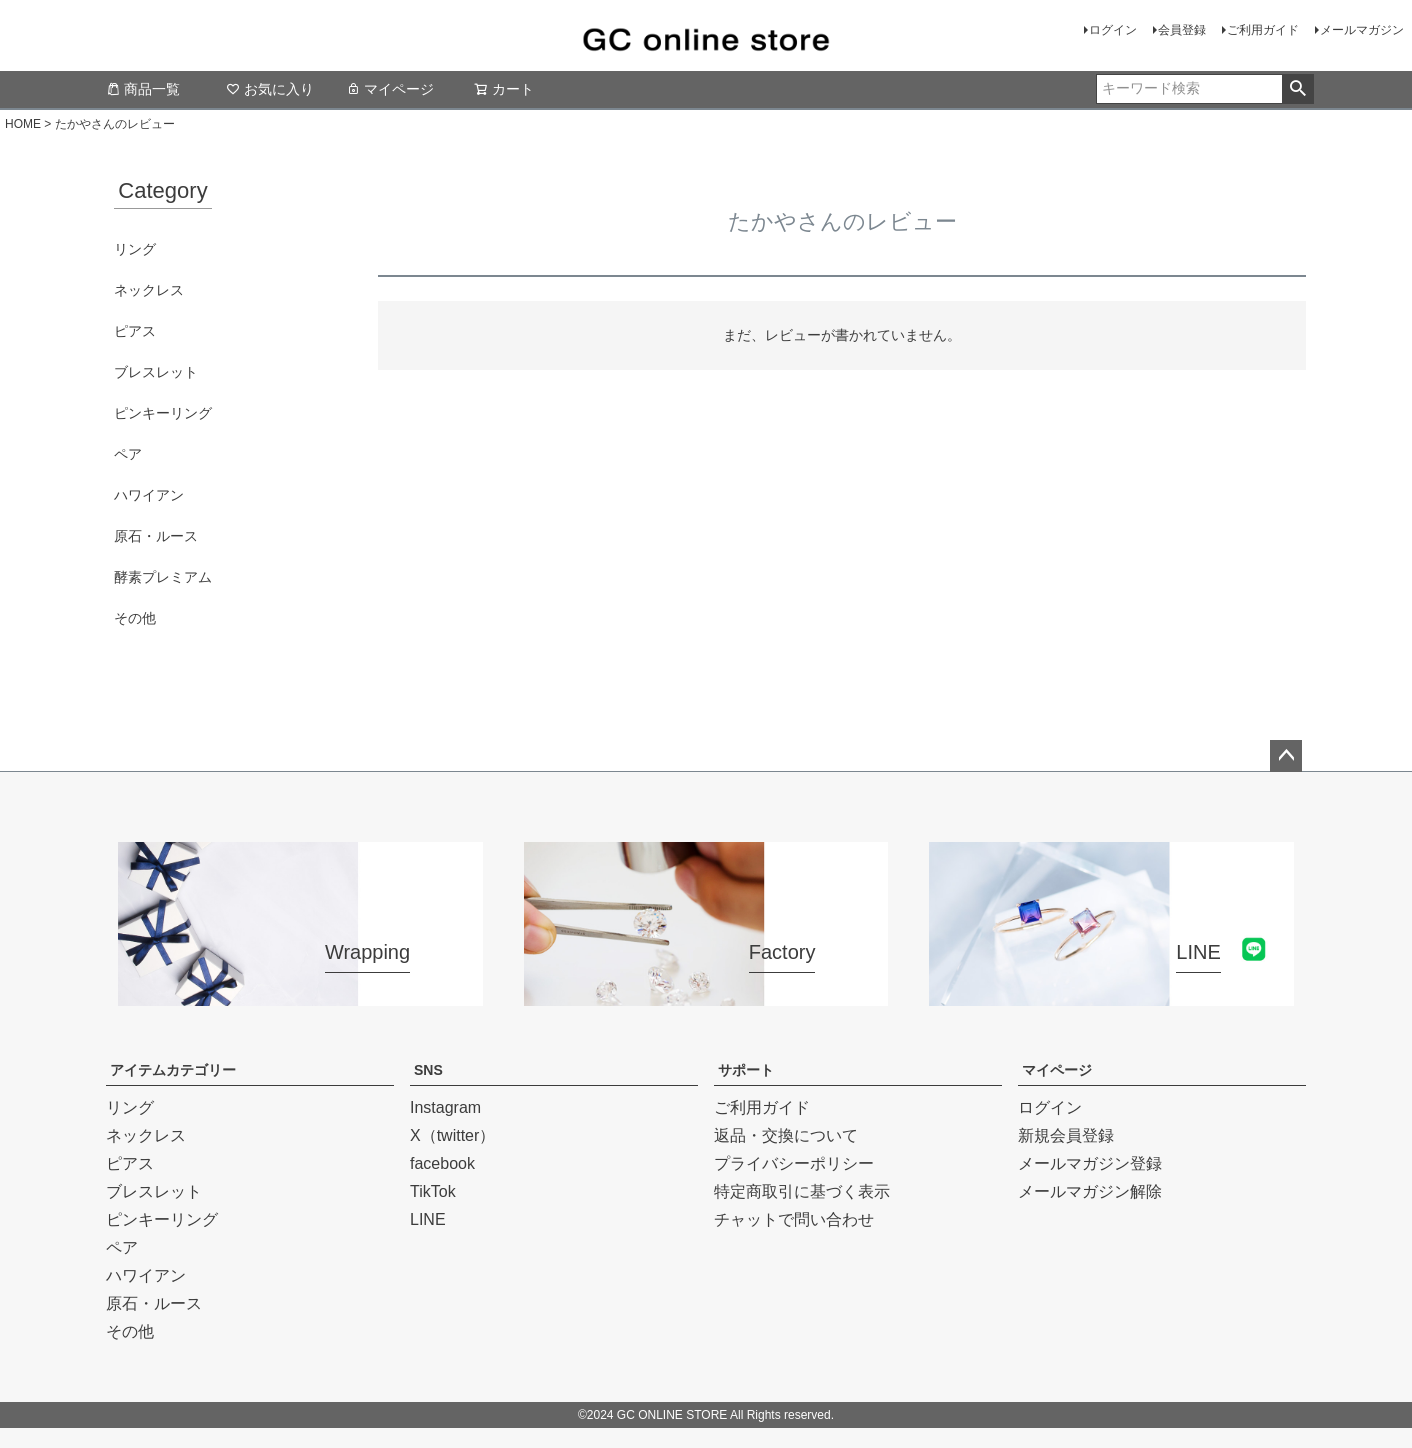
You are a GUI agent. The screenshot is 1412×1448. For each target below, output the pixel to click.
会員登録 (1182, 30)
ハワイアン (149, 495)
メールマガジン (1362, 30)
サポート (746, 1070)
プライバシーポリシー (794, 1163)
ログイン (1113, 30)
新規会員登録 (1066, 1135)
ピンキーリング (163, 413)
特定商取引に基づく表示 (802, 1191)
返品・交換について (786, 1135)
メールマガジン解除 (1090, 1191)
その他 (135, 618)
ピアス (135, 331)
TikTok (433, 1191)
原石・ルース (156, 536)
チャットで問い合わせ (794, 1219)
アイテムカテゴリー (173, 1070)
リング (135, 249)
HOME (23, 124)
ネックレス (149, 290)
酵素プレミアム (163, 577)
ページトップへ (1286, 756)
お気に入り (270, 89)
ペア (128, 454)
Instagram (445, 1107)
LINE (428, 1219)
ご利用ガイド (1263, 30)
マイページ (390, 89)
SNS (428, 1070)
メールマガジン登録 (1090, 1163)
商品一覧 (143, 89)
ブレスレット (156, 372)
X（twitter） (452, 1135)
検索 (1297, 89)
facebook (442, 1163)
